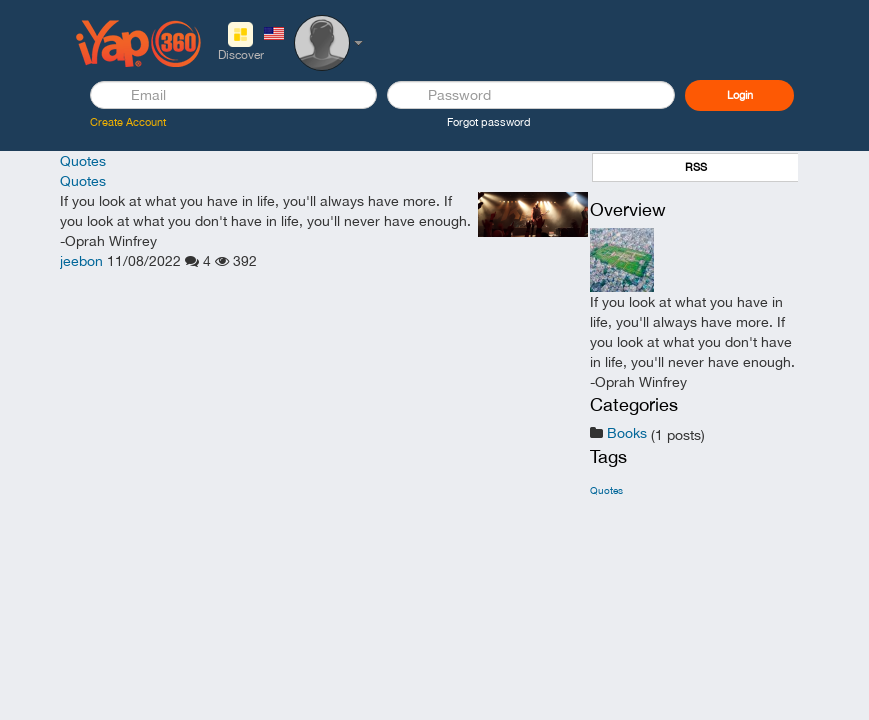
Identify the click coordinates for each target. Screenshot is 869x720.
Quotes (83, 161)
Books (627, 433)
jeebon (81, 261)
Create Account (128, 122)
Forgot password (489, 122)
